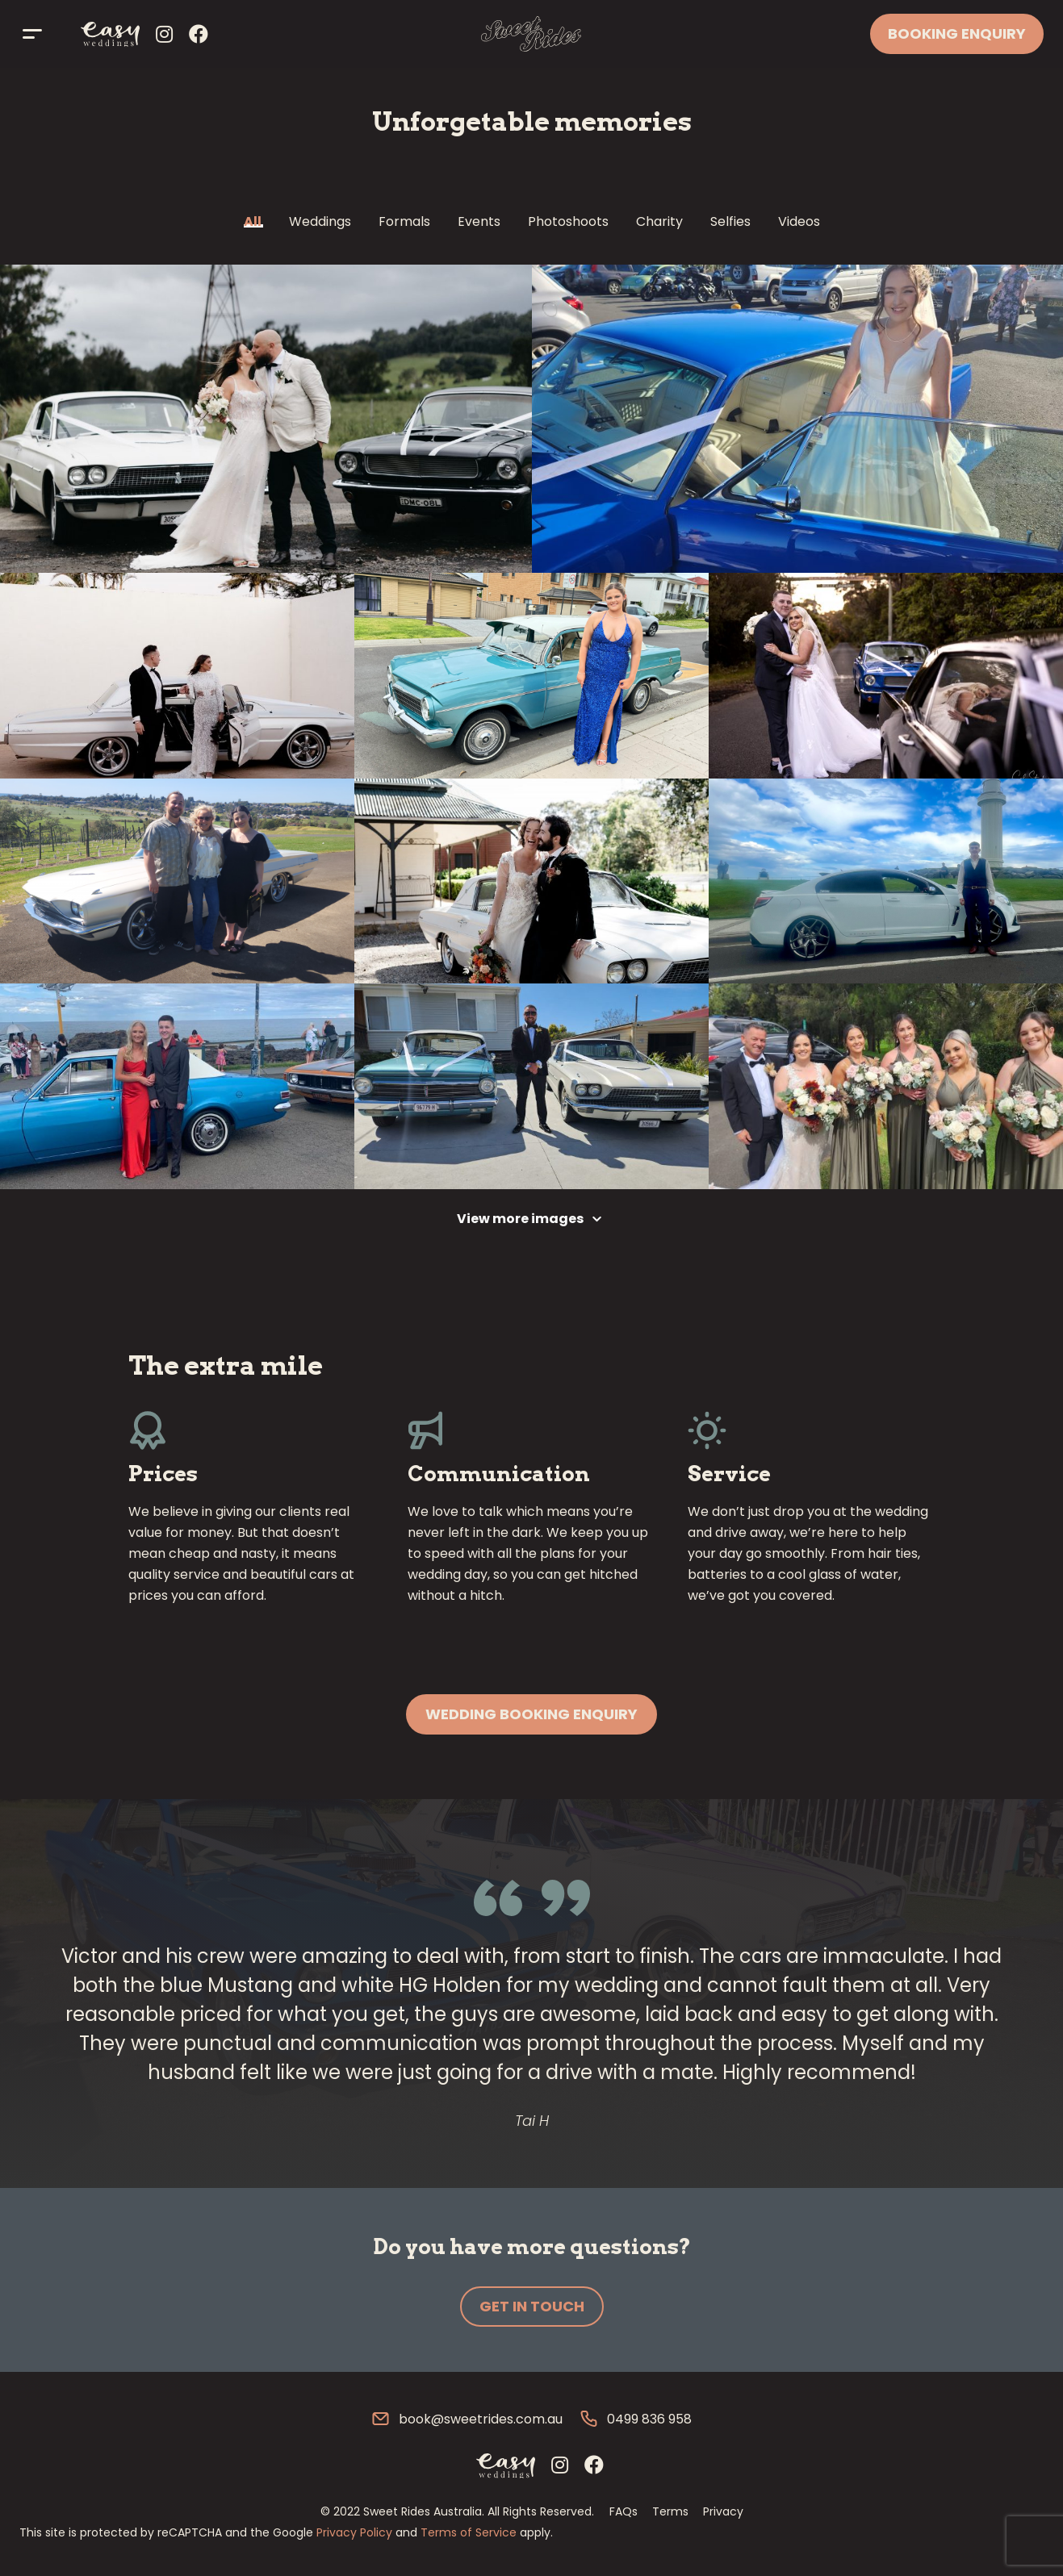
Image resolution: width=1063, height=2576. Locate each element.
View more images (520, 1218)
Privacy (723, 2511)
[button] (531, 1714)
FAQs (623, 2511)
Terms (670, 2511)
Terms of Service (469, 2532)
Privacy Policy (354, 2532)
